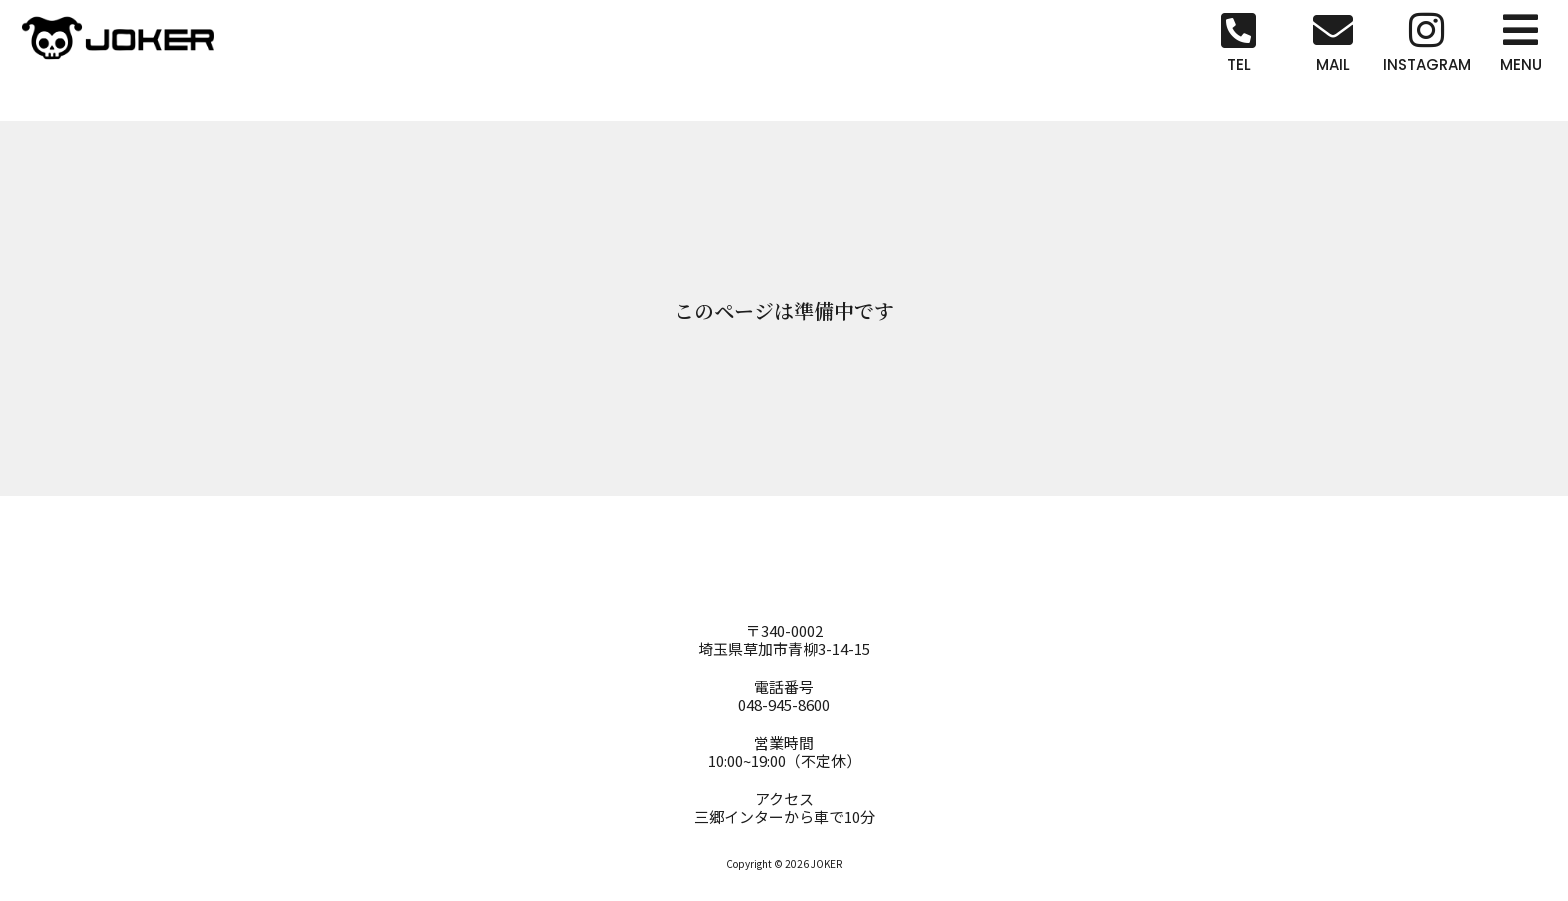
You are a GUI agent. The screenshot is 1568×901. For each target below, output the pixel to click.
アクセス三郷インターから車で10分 (784, 807)
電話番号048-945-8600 (784, 695)
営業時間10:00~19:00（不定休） (784, 751)
